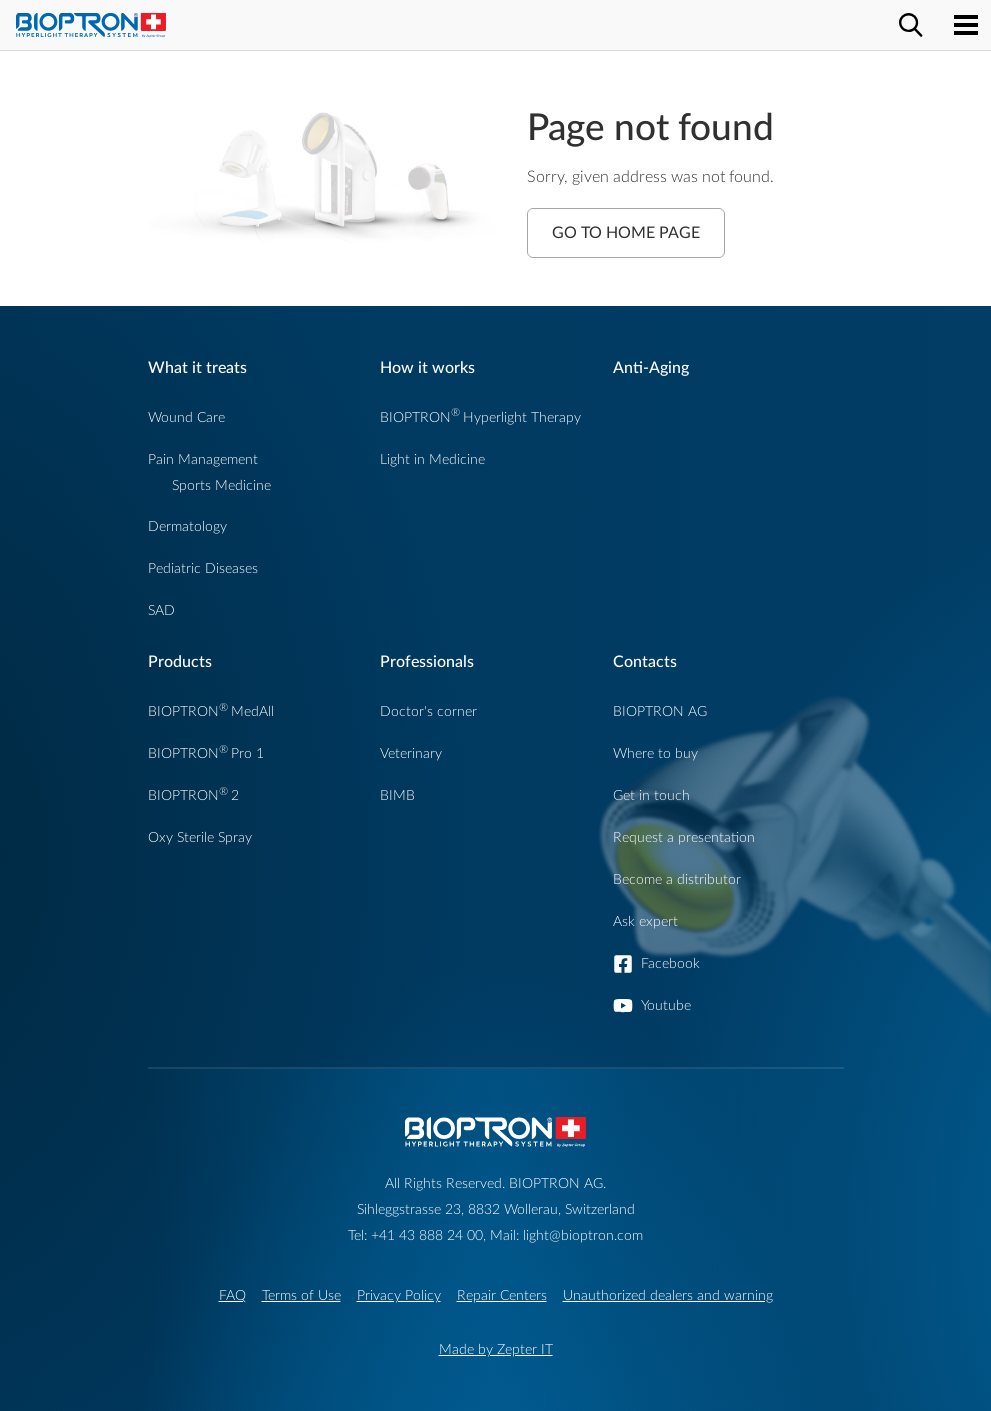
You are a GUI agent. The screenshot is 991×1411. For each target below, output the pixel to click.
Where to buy (655, 753)
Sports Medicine (221, 485)
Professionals (427, 662)
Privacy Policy (399, 1295)
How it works (427, 368)
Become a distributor (677, 879)
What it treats (197, 368)
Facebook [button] (670, 963)
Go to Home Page (626, 233)
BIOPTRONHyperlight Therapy (480, 417)
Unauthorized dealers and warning (668, 1295)
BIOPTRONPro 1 (206, 753)
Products (180, 662)
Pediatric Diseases (203, 568)
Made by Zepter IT (496, 1349)
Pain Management (203, 459)
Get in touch (651, 795)
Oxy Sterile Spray (200, 837)
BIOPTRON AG (660, 711)
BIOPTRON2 (193, 795)
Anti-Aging (651, 368)
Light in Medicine (432, 459)
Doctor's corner (428, 711)
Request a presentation (684, 837)
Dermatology (187, 526)
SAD (161, 610)
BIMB (397, 795)
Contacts (645, 662)
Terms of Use (301, 1295)
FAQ (232, 1295)
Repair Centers (502, 1295)
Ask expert (645, 921)
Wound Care (186, 417)
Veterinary (411, 753)
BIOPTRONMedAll (211, 711)
